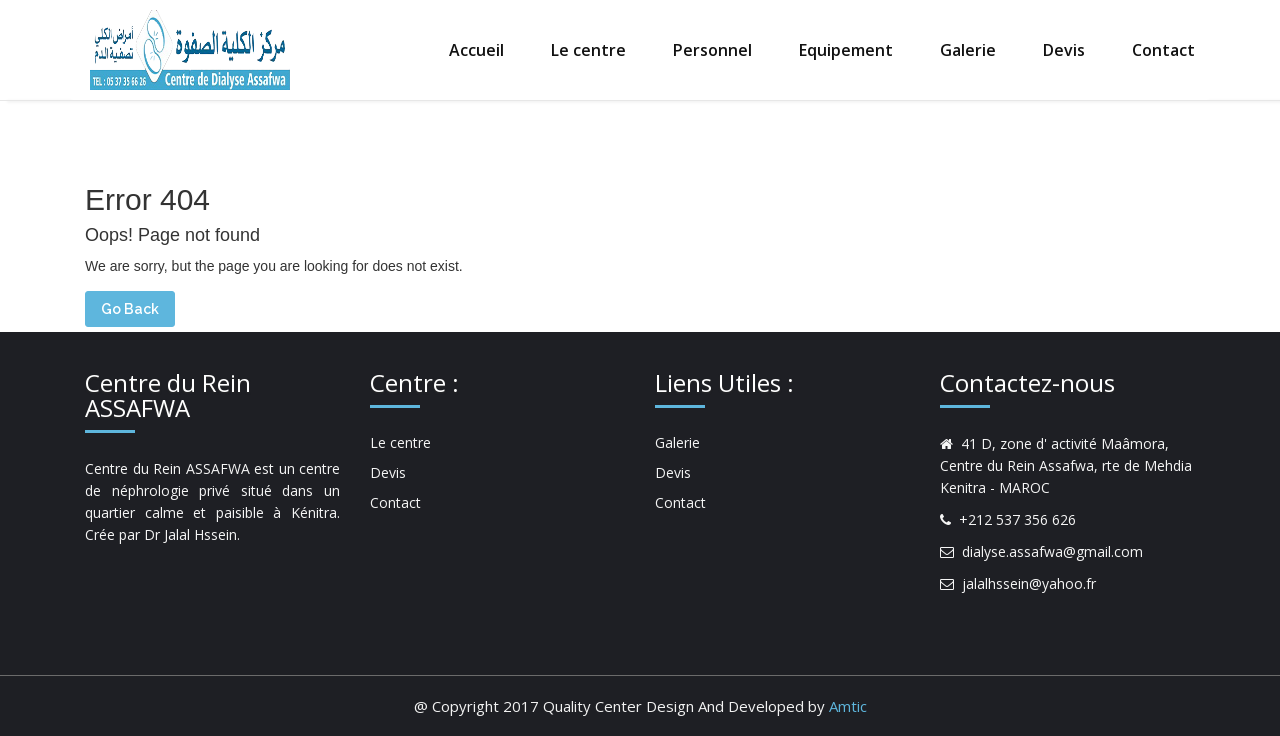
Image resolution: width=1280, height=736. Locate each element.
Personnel (712, 50)
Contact (1163, 50)
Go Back (130, 309)
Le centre (588, 50)
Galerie (968, 50)
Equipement (846, 50)
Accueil (476, 50)
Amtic (848, 706)
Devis (1064, 50)
